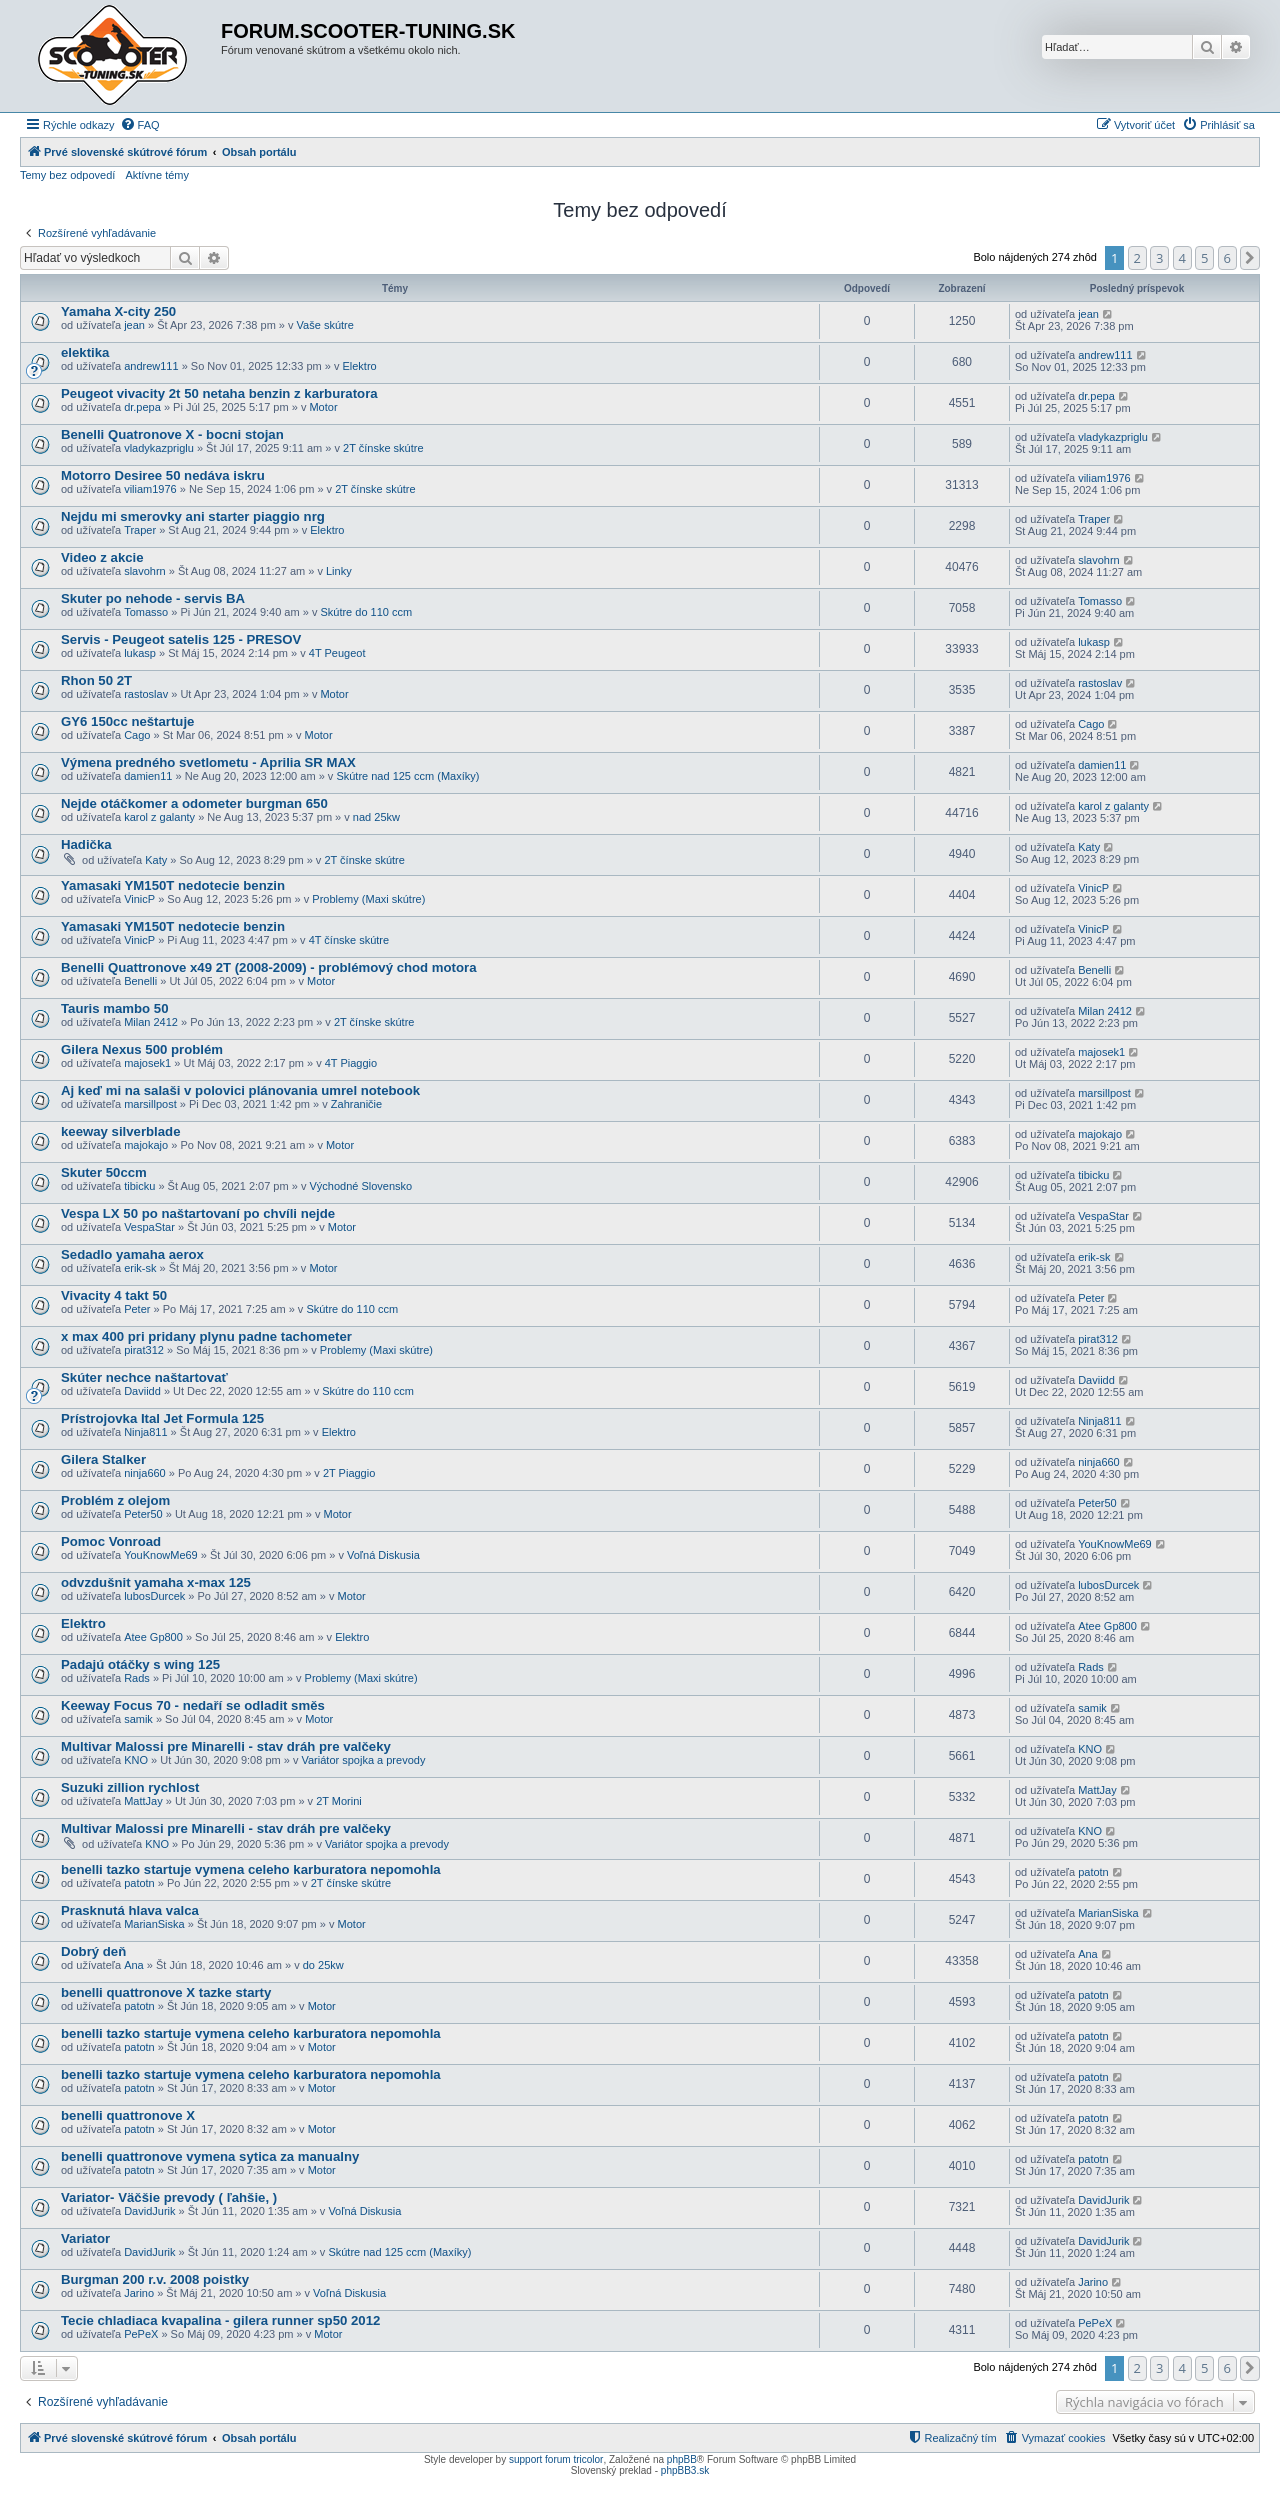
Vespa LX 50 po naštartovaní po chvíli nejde (198, 1213)
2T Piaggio (349, 1473)
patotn (139, 1883)
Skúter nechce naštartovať (144, 1377)
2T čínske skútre (383, 448)
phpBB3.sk (685, 2470)
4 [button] (1182, 258)
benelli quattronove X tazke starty (166, 1992)
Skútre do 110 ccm (366, 612)
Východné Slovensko (360, 1186)
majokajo (146, 1145)
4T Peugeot (337, 653)
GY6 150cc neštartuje (127, 721)
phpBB (682, 2459)
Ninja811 (145, 1432)
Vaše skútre (325, 325)
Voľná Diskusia (383, 1555)
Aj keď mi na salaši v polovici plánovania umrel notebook (240, 1090)
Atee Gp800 (153, 1637)
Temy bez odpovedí (67, 175)
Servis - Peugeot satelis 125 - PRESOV (181, 639)
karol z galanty (159, 817)
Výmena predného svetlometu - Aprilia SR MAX (208, 762)
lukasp (140, 653)
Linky (339, 571)
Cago (137, 735)
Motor (323, 407)
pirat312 (144, 1350)
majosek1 (147, 1063)
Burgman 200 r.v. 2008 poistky (155, 2279)
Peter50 (143, 1514)
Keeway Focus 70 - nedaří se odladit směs (193, 1705)
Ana (134, 1965)
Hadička (86, 844)
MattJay (143, 1801)
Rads (137, 1678)
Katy (156, 860)
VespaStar (149, 1227)
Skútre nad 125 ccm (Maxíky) (407, 776)
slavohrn (145, 571)
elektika (85, 352)
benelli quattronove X (128, 2115)
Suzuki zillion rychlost (130, 1787)
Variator (85, 2238)
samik (138, 1719)
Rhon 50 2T (96, 680)
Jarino (139, 2293)
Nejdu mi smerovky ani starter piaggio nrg (193, 516)
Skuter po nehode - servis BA (153, 598)
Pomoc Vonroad (111, 1541)
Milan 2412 (151, 1022)
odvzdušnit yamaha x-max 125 (156, 1582)
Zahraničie (356, 1104)
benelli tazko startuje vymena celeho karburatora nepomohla (251, 1869)
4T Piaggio (351, 1063)
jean (134, 325)
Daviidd (142, 1391)
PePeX (141, 2334)
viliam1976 (150, 489)
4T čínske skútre (349, 940)
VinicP (139, 899)
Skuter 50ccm (104, 1172)
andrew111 (151, 366)
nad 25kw (376, 817)
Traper (140, 530)
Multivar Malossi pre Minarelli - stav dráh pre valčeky (226, 1746)
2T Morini (339, 1801)
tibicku (139, 1186)
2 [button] (1137, 258)
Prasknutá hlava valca (130, 1910)
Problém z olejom (115, 1500)
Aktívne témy (157, 175)
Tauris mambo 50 (115, 1008)
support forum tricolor (556, 2459)
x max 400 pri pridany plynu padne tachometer (206, 1336)
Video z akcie (102, 557)
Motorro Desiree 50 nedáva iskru (163, 475)
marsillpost (150, 1104)
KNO (136, 1760)
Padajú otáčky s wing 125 (140, 1664)
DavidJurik (149, 2211)
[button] (1250, 258)
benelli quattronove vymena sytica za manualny (210, 2156)
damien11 (148, 776)
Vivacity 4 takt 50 (114, 1295)
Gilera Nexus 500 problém (142, 1049)
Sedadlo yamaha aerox (132, 1254)
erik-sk (140, 1268)
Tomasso (146, 612)
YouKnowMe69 (161, 1555)
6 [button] (1227, 258)
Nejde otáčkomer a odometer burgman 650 (194, 803)
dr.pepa (142, 407)
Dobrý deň (93, 1951)
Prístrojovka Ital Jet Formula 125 (162, 1418)
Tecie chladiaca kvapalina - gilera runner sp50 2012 (220, 2320)
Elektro (359, 366)
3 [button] (1159, 258)
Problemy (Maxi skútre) (368, 899)
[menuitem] (140, 125)
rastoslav (146, 694)
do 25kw (323, 1965)
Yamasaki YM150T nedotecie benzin (173, 885)
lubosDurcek (154, 1596)
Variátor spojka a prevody (363, 1760)
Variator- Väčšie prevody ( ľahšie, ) (169, 2197)
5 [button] (1204, 258)
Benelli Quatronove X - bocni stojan (172, 434)
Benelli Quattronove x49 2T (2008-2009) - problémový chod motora (269, 967)
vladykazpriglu (159, 448)
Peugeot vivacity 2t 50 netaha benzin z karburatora (219, 393)
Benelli (140, 981)
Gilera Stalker (103, 1459)
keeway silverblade (121, 1131)
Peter (137, 1309)
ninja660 (145, 1473)
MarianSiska (154, 1924)
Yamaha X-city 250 (118, 311)
